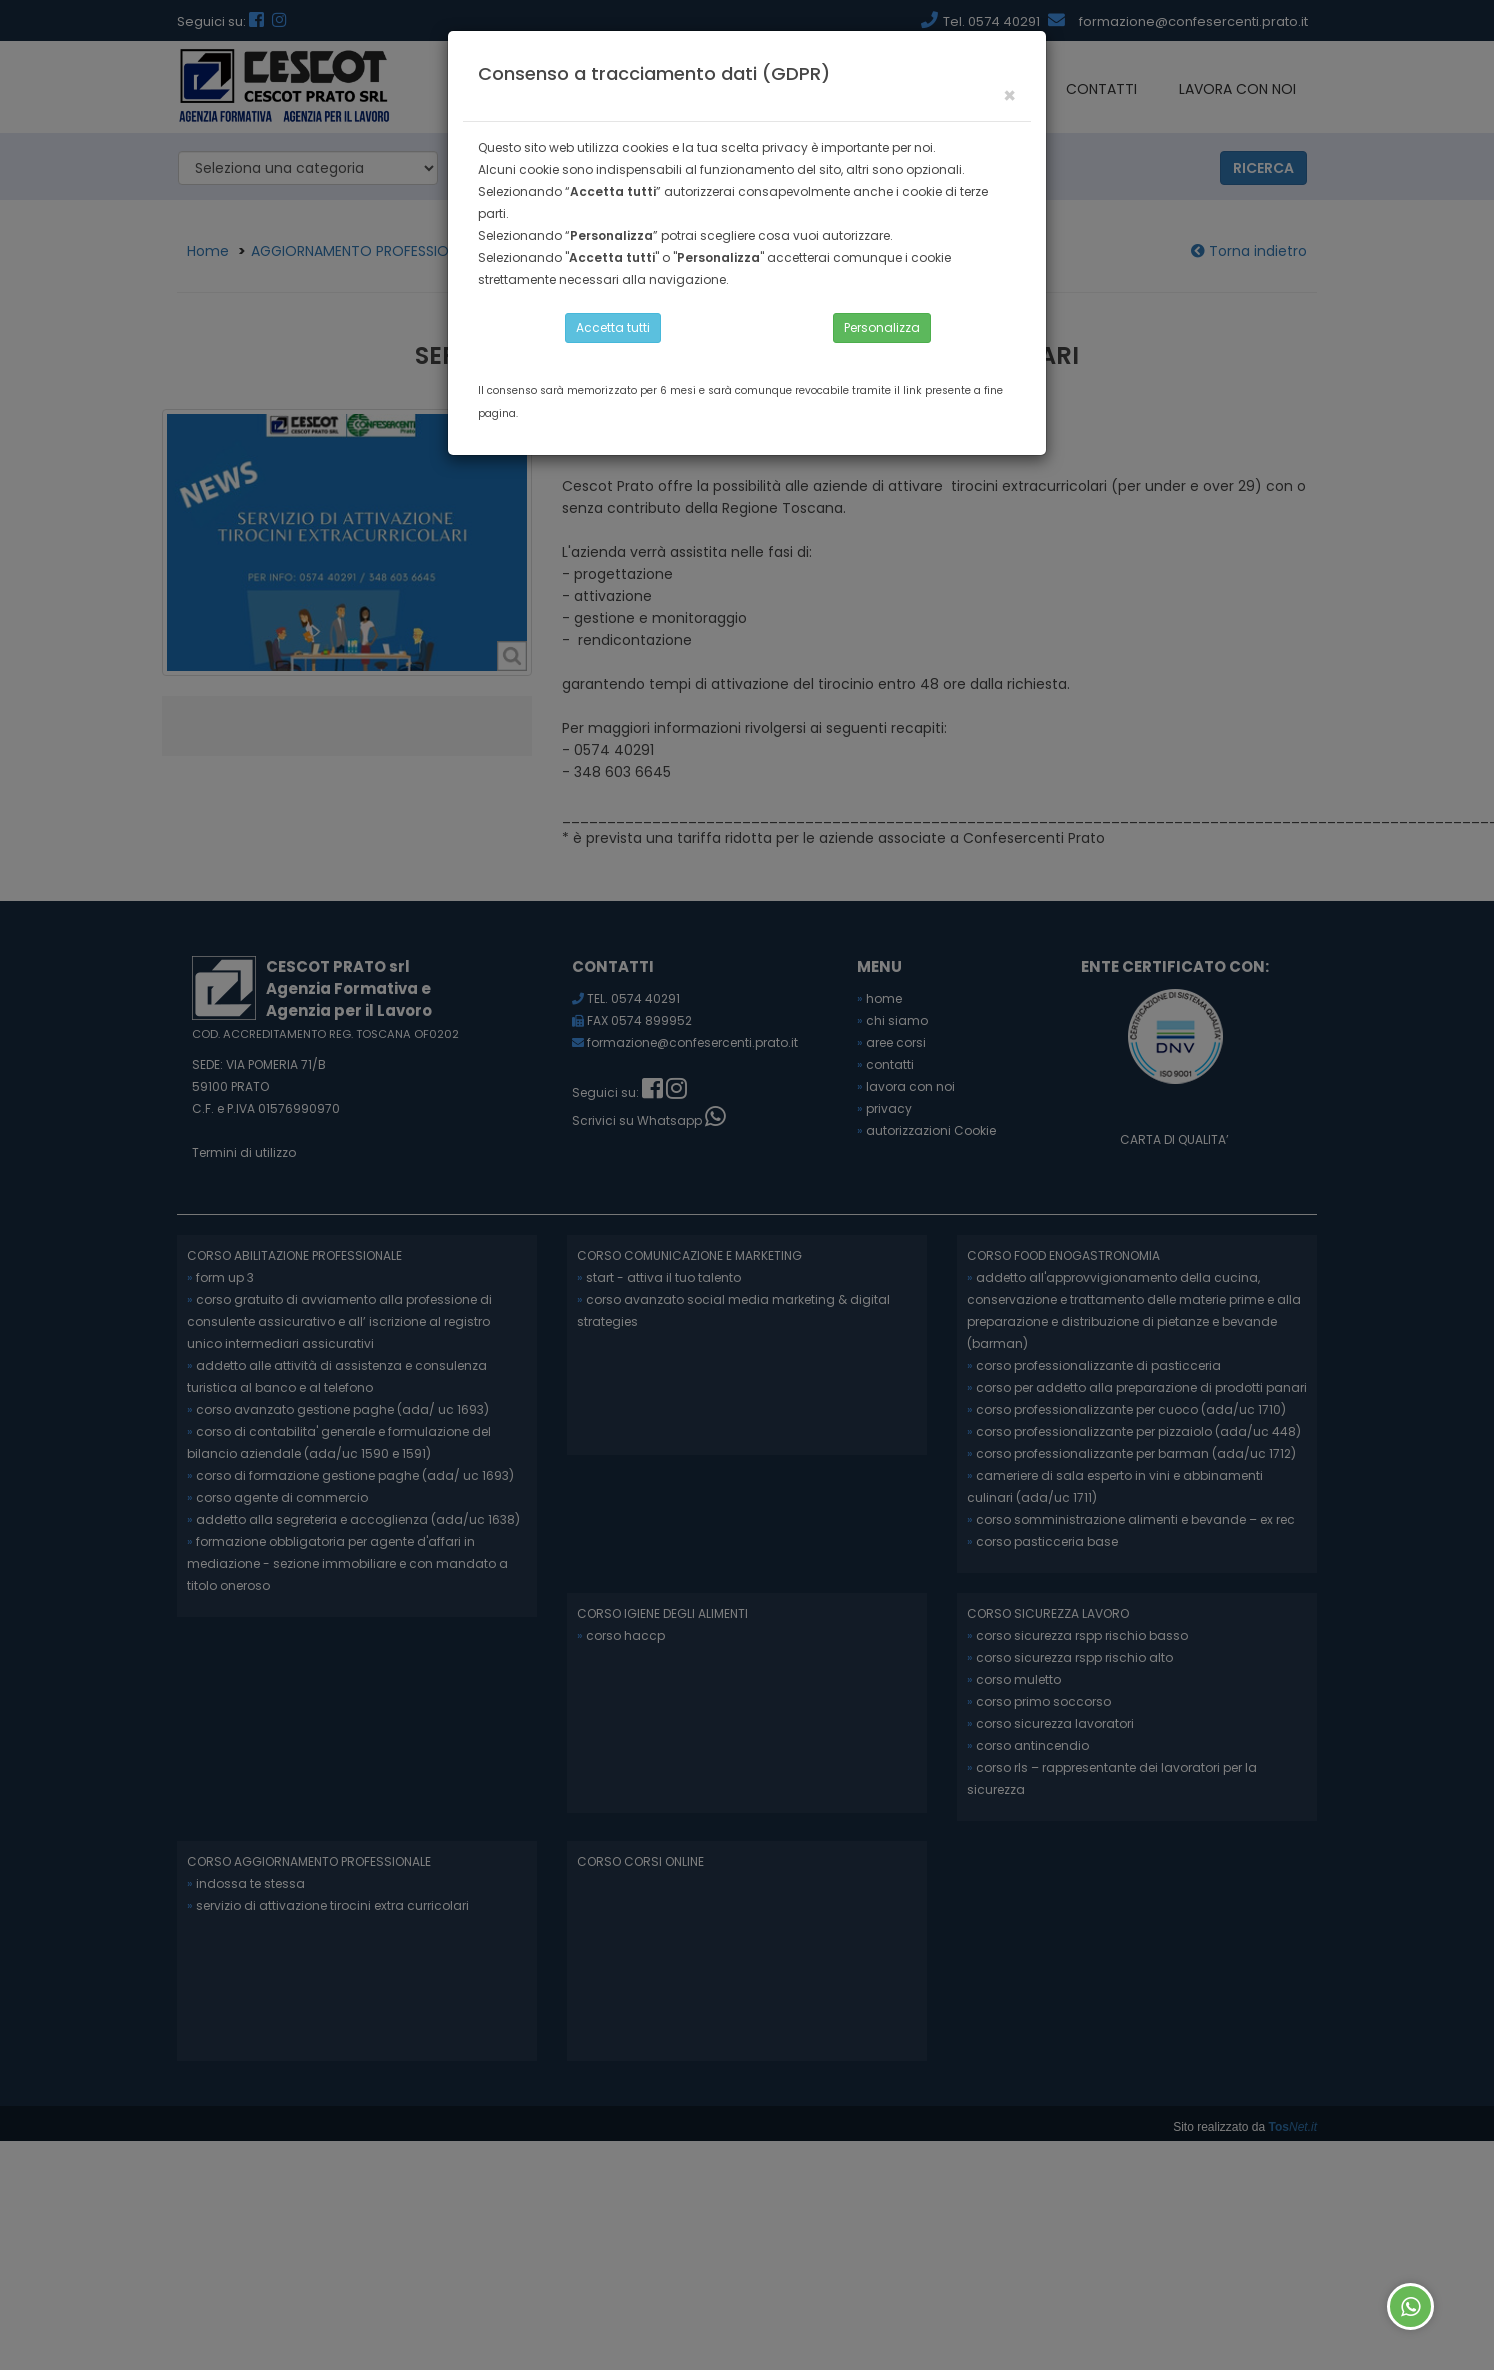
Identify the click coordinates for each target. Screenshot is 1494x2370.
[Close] (1009, 95)
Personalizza (882, 327)
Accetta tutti (613, 327)
